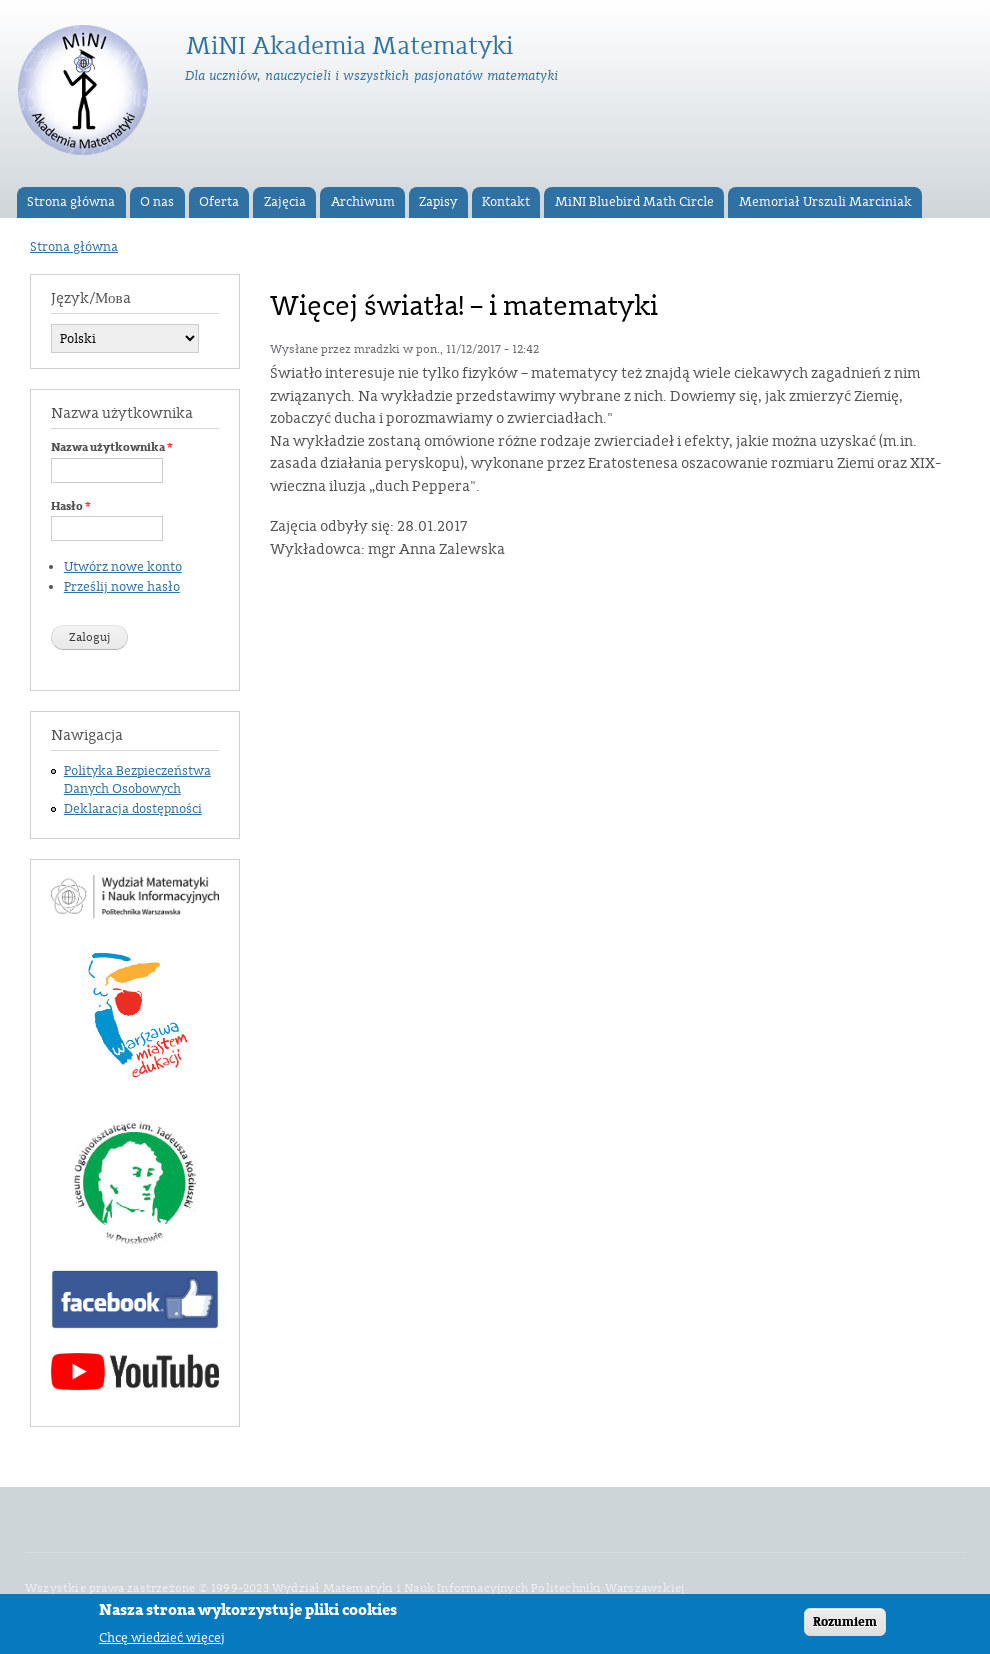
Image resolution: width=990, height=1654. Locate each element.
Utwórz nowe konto (123, 567)
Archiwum (363, 202)
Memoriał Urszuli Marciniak (825, 202)
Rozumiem (845, 1627)
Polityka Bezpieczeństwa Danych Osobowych (137, 780)
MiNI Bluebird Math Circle (634, 202)
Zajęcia (285, 202)
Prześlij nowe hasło (122, 587)
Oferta (219, 202)
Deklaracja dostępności (133, 809)
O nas (157, 202)
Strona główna (71, 202)
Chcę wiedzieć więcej (162, 1642)
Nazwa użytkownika (112, 447)
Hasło (71, 506)
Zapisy (438, 202)
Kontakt (506, 202)
